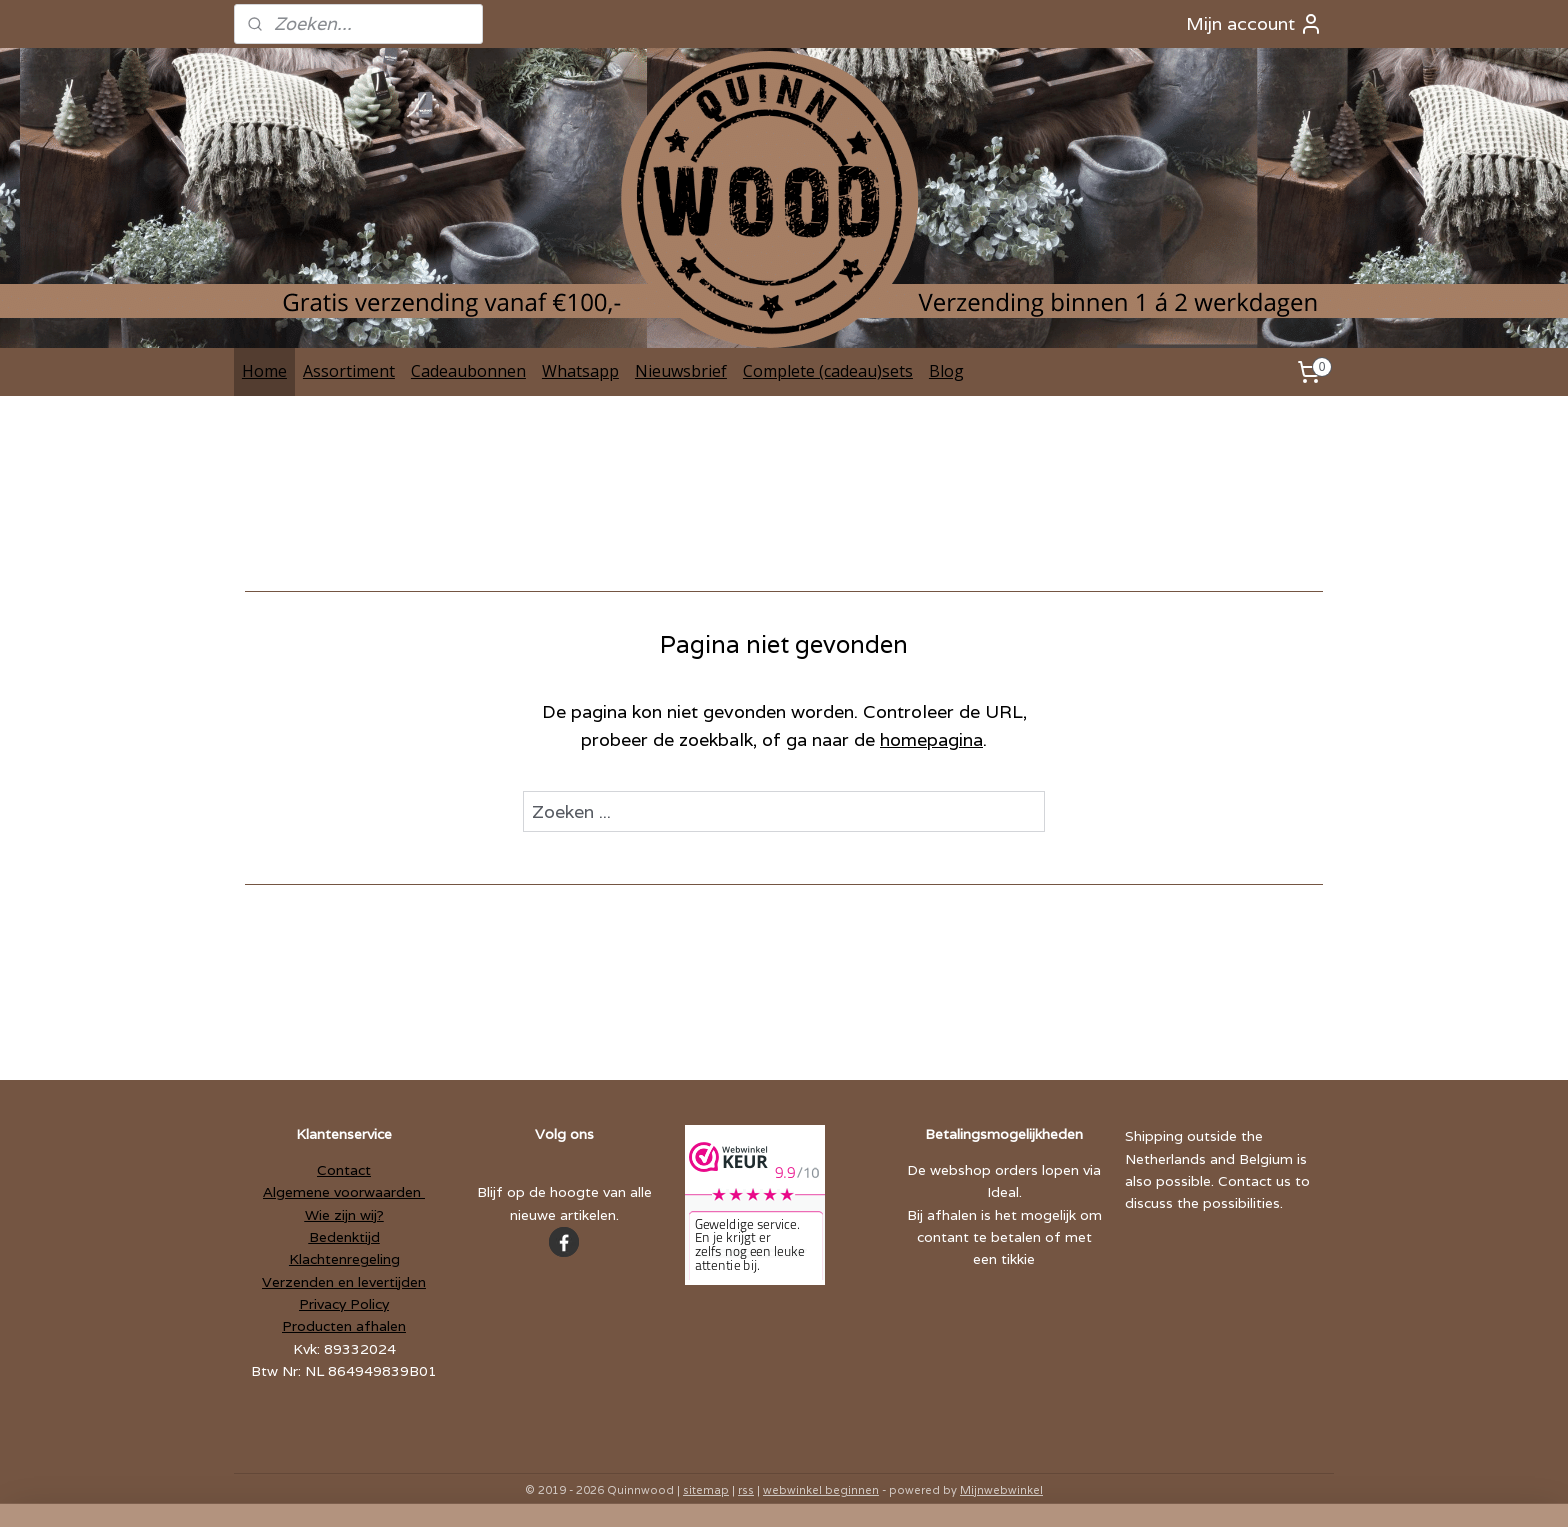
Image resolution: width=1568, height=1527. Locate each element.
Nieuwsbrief (681, 371)
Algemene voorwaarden (344, 1192)
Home (264, 371)
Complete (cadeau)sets (828, 371)
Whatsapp (580, 371)
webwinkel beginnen (821, 1490)
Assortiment (349, 371)
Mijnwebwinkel (1001, 1490)
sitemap (706, 1490)
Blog (946, 371)
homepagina (931, 739)
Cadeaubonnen (468, 371)
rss (746, 1490)
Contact (344, 1170)
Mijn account (1254, 24)
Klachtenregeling (344, 1259)
